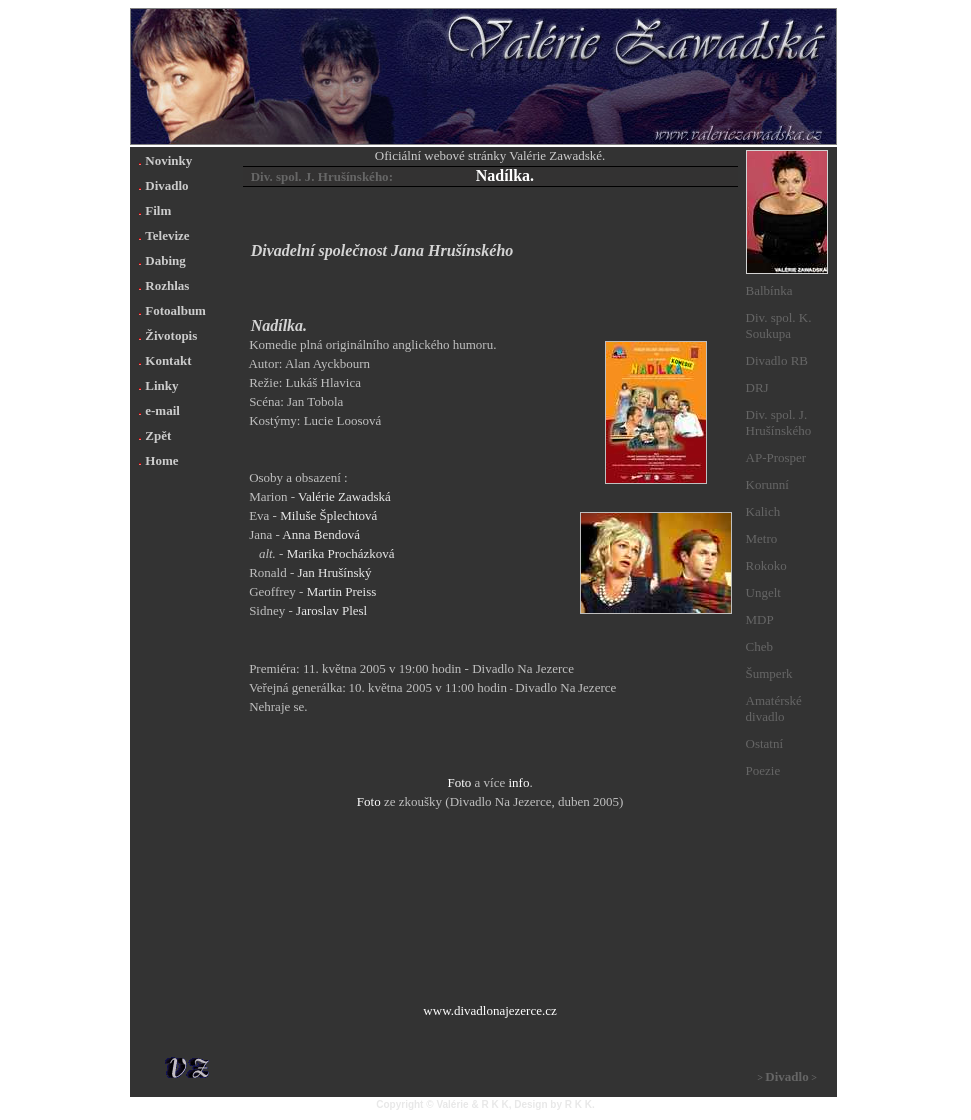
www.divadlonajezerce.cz (489, 1010)
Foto (459, 782)
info (518, 782)
